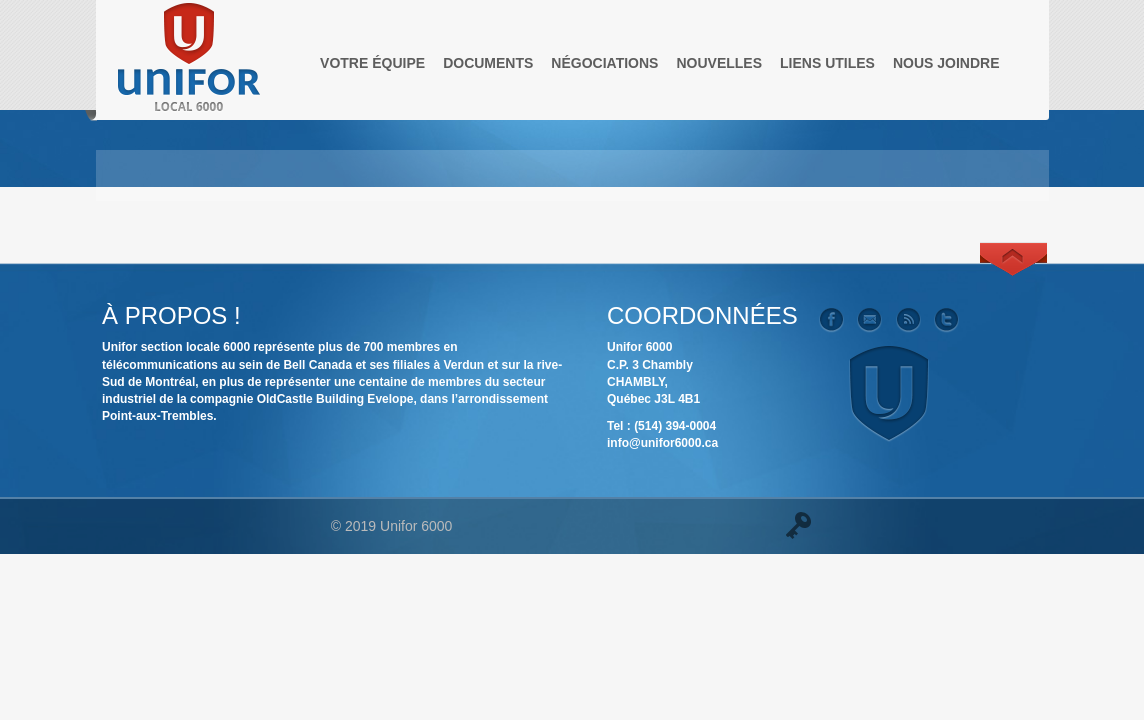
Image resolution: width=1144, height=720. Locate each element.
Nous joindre (946, 63)
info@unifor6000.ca (662, 443)
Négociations (604, 63)
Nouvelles (719, 63)
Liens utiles (827, 63)
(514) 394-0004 (675, 426)
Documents (488, 63)
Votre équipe (372, 63)
